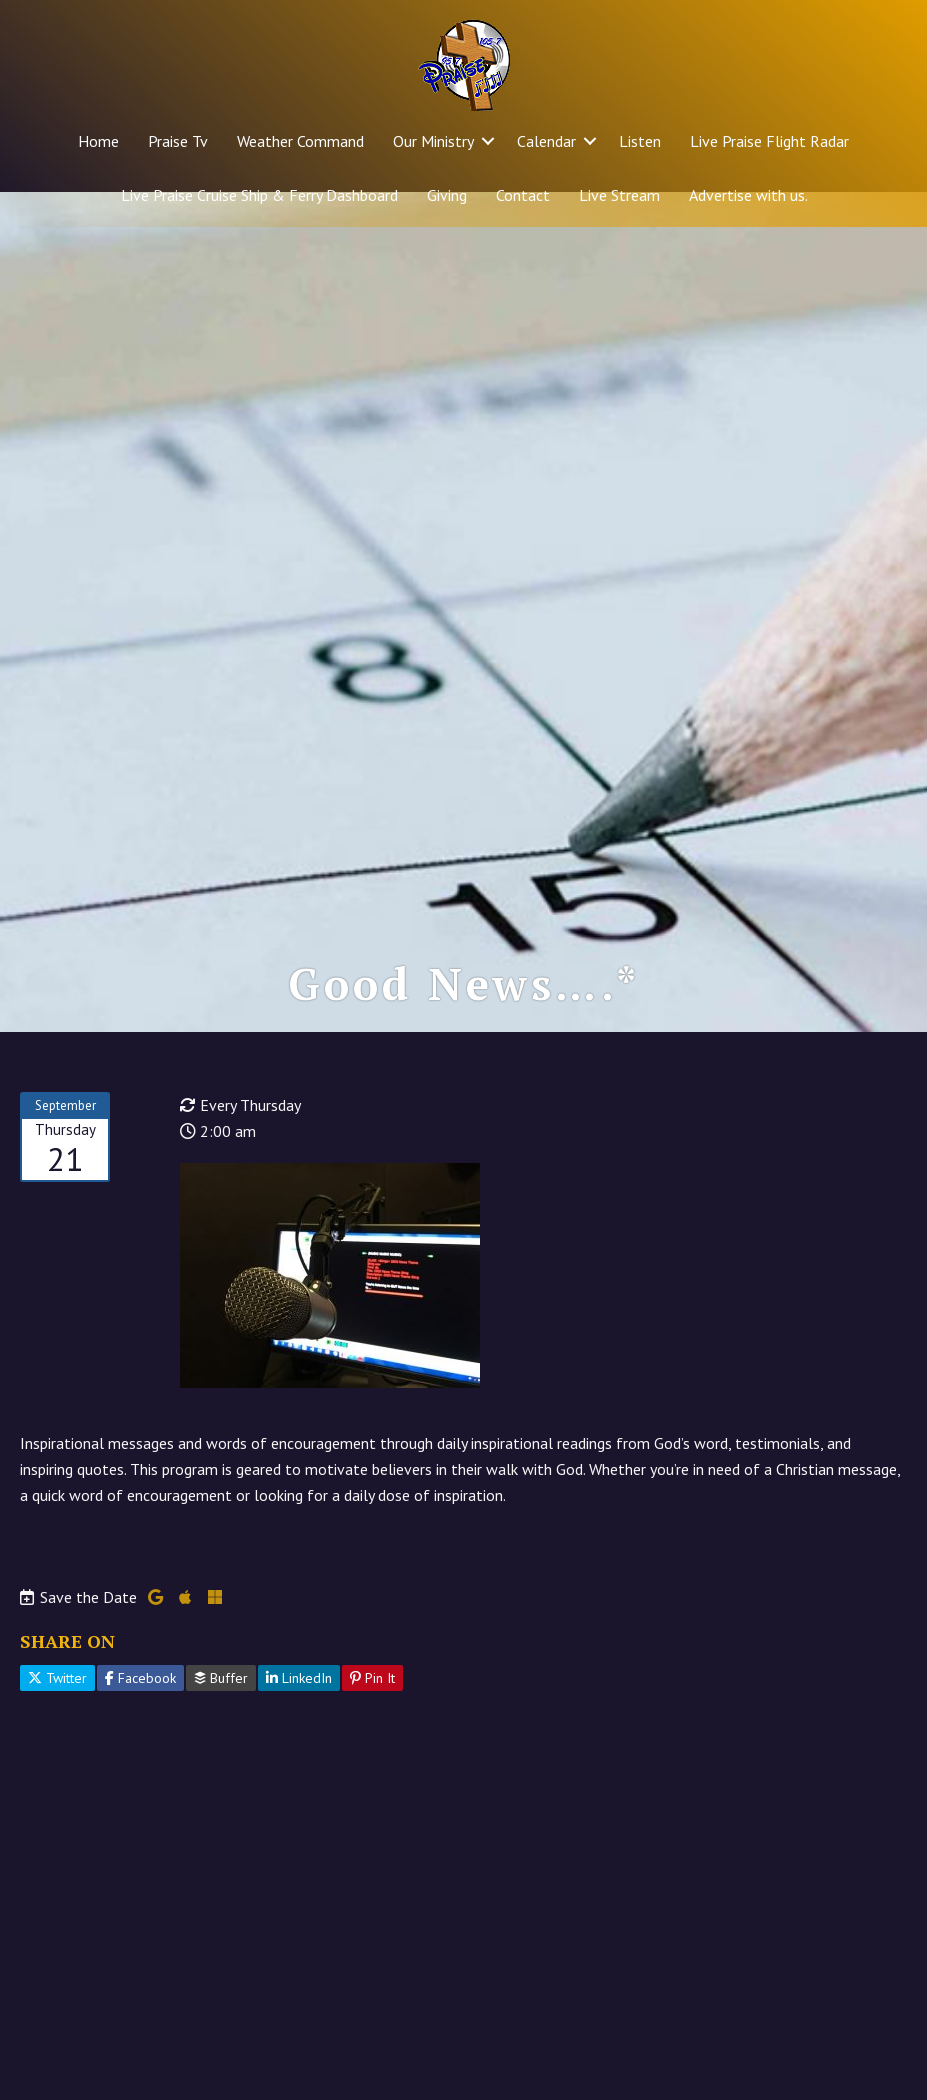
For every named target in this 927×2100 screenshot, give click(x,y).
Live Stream (619, 195)
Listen (640, 141)
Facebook (140, 1713)
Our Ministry (433, 141)
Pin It (372, 1713)
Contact (523, 195)
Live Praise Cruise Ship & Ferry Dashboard (259, 195)
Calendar (546, 141)
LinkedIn (299, 1713)
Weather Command (300, 141)
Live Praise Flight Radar (769, 141)
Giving (447, 195)
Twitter (57, 1713)
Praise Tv (178, 141)
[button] (488, 141)
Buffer (221, 1713)
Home (98, 141)
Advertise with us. (748, 195)
